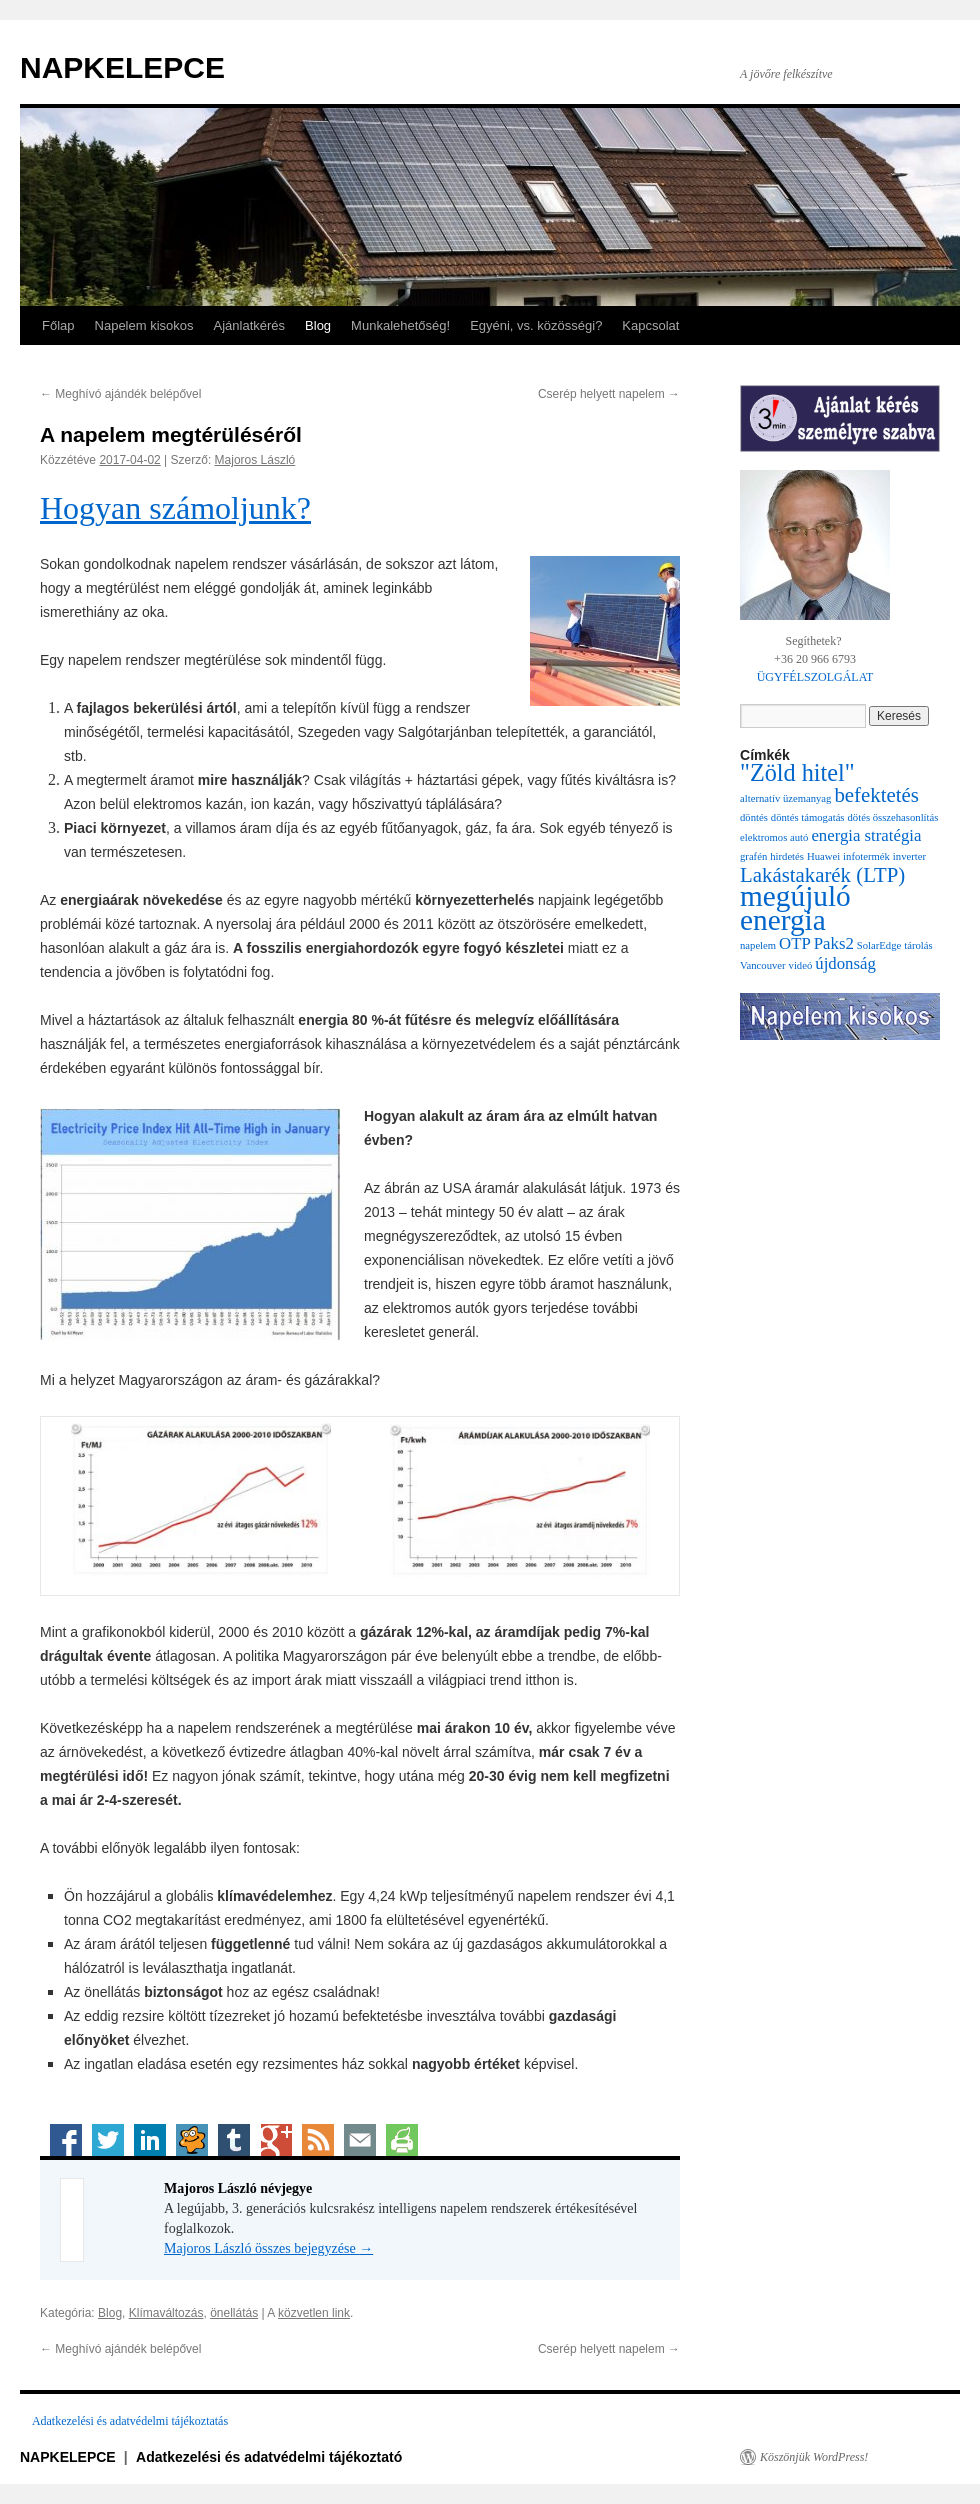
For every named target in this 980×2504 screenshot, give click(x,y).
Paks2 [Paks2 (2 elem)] (834, 943)
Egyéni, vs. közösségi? (536, 325)
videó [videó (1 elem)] (801, 965)
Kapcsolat (650, 325)
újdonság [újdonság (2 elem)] (845, 963)
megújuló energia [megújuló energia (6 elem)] (795, 908)
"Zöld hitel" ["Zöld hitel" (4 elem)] (797, 772)
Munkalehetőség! (400, 325)
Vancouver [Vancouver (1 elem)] (763, 965)
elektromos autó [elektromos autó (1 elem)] (774, 837)
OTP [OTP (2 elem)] (795, 943)
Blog (318, 325)
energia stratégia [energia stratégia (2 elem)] (866, 835)
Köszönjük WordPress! (814, 2457)
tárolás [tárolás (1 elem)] (918, 945)
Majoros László (255, 460)
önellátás (234, 2313)
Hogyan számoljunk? (175, 508)
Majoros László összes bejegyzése (268, 2248)
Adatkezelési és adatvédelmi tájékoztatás (130, 2421)
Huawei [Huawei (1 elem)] (823, 856)
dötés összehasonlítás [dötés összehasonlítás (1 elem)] (893, 817)
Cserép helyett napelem (609, 394)
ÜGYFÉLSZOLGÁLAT (815, 677)
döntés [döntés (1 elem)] (754, 817)
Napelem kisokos (144, 325)
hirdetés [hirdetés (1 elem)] (787, 856)
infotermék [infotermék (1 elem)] (866, 856)
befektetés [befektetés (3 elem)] (876, 795)
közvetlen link (314, 2313)
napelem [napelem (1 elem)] (758, 945)
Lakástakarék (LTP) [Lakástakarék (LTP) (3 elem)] (822, 875)
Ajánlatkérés (250, 325)
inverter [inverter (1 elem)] (909, 856)
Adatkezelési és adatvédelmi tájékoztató (269, 2457)
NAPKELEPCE (122, 67)
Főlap (58, 325)
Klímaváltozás (166, 2313)
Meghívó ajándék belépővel (120, 394)
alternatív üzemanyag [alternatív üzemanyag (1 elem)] (785, 798)
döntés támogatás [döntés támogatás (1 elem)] (808, 817)
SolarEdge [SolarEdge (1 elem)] (879, 945)
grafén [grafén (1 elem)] (753, 856)
